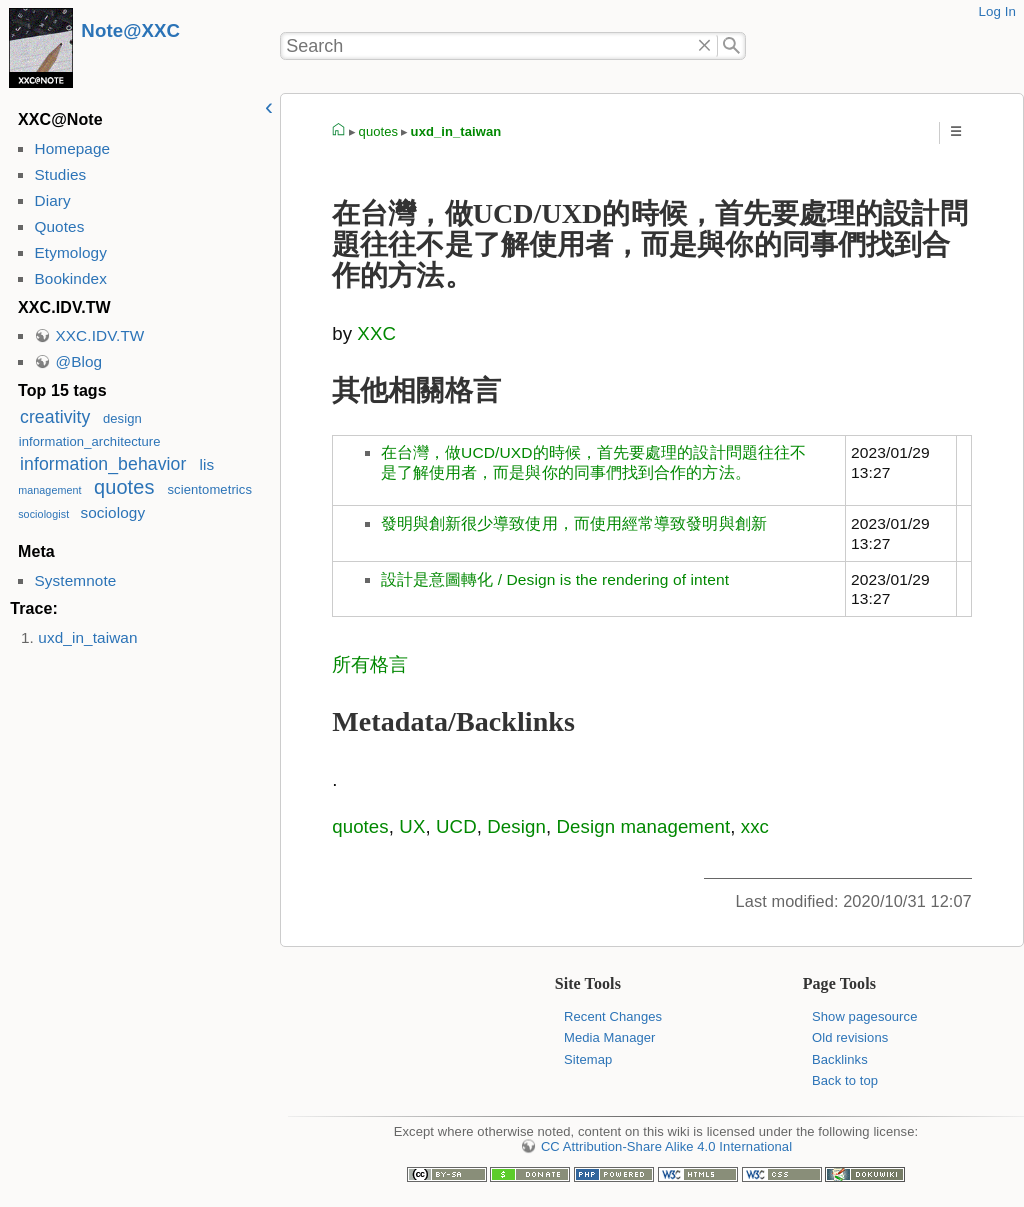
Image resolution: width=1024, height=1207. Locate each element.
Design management (643, 826)
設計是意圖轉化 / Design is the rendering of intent (555, 579)
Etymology (70, 252)
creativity (55, 417)
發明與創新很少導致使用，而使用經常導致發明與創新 (574, 523)
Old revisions (850, 1037)
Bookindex (70, 278)
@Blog (78, 361)
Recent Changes (613, 1016)
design (122, 418)
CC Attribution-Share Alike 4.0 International (666, 1146)
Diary (52, 200)
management (50, 490)
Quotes (59, 226)
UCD (456, 826)
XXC (376, 333)
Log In (997, 11)
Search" (731, 46)
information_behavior (103, 464)
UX (412, 826)
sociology (112, 512)
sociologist (43, 514)
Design (516, 826)
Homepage (72, 148)
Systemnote (75, 580)
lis (207, 464)
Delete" (705, 46)
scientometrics (210, 489)
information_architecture (90, 441)
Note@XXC (130, 30)
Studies (60, 174)
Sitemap (588, 1059)
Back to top (845, 1080)
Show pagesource (864, 1016)
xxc (755, 826)
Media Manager (610, 1037)
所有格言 (370, 664)
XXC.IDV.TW (99, 335)
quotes (124, 487)
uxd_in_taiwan (87, 637)
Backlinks (840, 1059)
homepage (339, 132)
